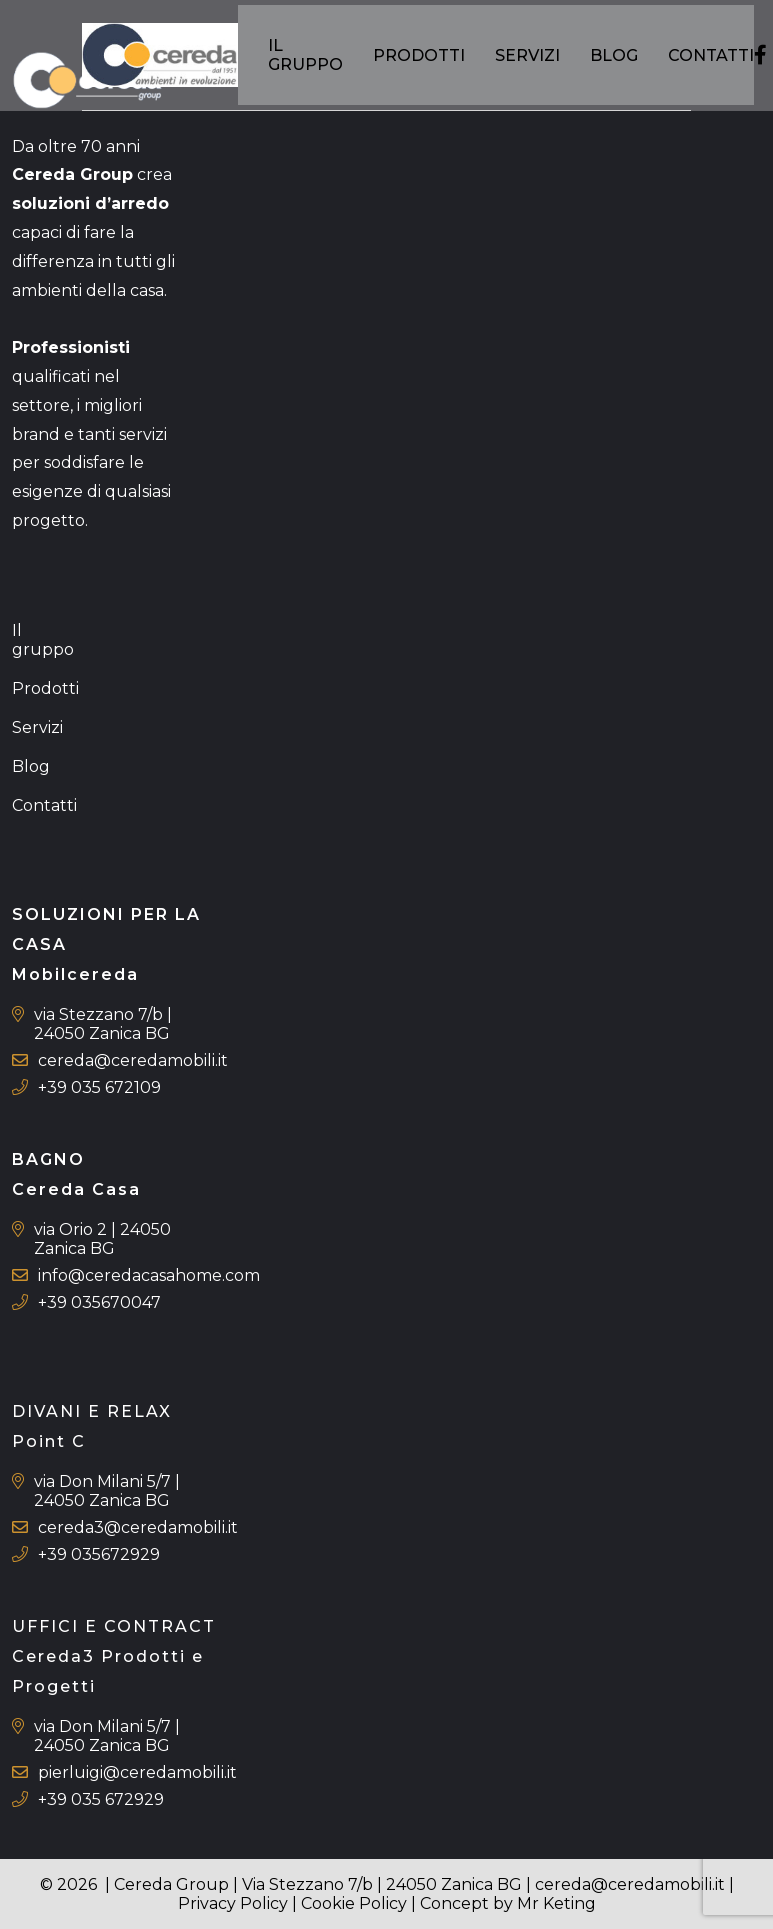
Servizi (530, 59)
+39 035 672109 (99, 1087)
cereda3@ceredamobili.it (138, 1527)
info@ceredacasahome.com (149, 1275)
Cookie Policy (354, 1903)
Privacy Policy (233, 1903)
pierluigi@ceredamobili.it (137, 1772)
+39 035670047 (99, 1302)
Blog (617, 59)
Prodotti (422, 59)
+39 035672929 (99, 1554)
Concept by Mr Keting (508, 1903)
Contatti (714, 59)
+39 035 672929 (101, 1799)
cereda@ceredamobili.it (133, 1060)
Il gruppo (308, 60)
